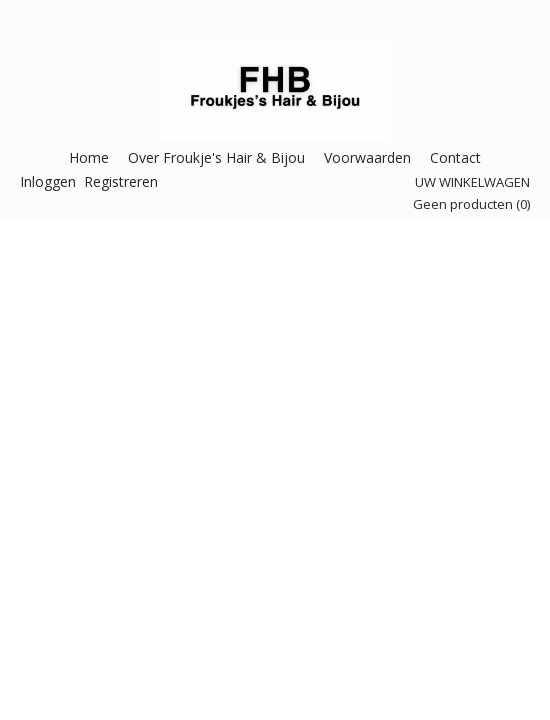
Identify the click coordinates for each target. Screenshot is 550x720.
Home (89, 157)
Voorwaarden (367, 157)
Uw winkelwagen (472, 182)
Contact (455, 157)
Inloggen (48, 181)
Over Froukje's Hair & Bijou (216, 157)
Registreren (121, 181)
